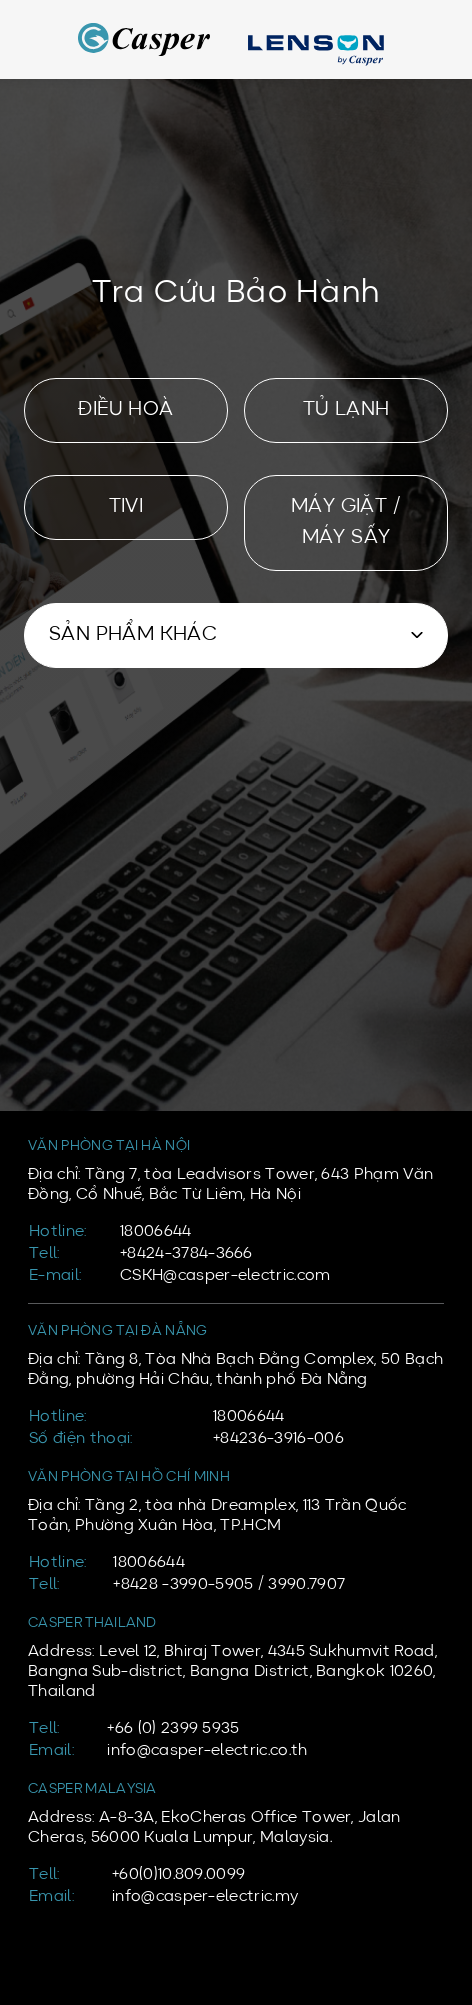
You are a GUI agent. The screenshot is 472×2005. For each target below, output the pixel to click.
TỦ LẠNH (346, 410)
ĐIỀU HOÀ (125, 410)
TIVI (126, 507)
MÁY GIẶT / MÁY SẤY (346, 522)
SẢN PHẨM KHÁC (133, 635)
